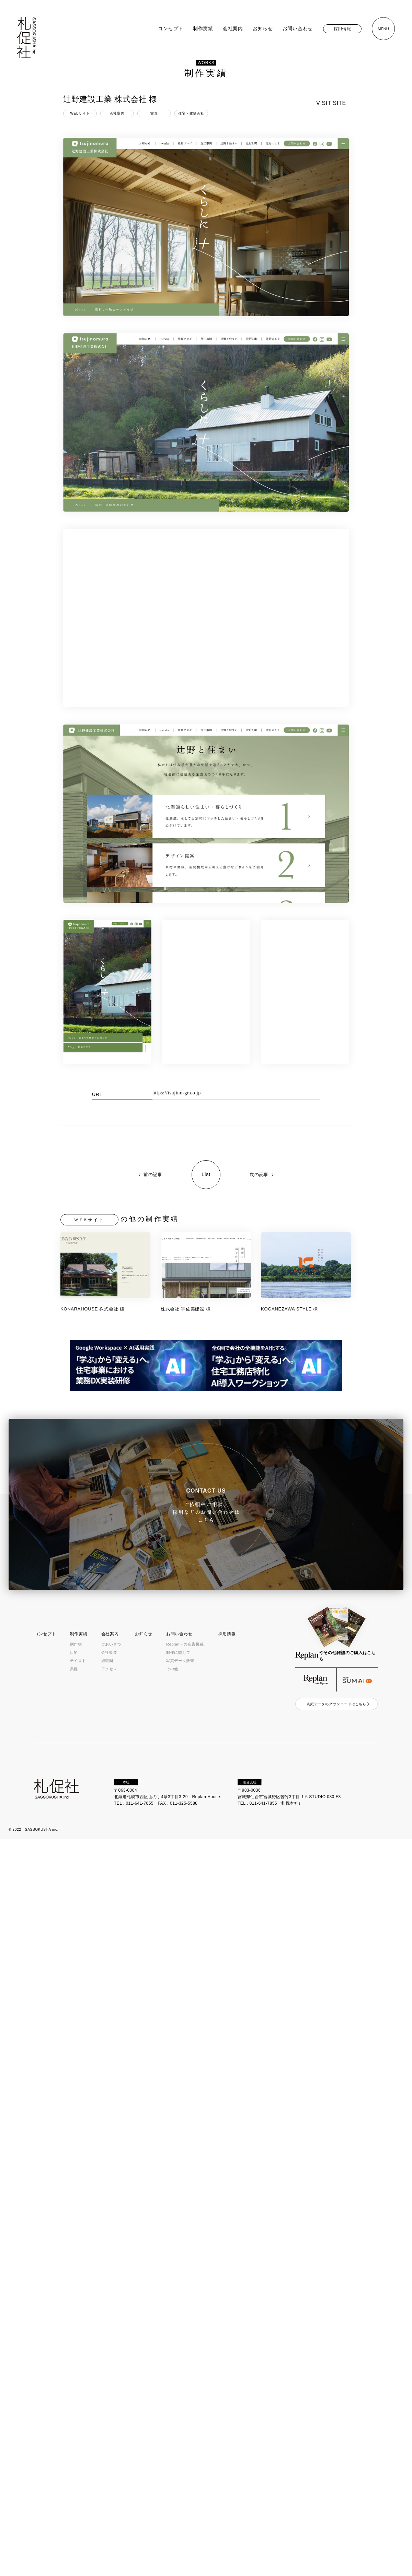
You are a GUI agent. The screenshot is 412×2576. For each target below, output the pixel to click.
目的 (74, 1652)
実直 (154, 113)
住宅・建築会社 (191, 113)
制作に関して (178, 1652)
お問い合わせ (298, 28)
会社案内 (233, 28)
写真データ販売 (180, 1661)
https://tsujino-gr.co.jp (176, 1092)
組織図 (107, 1661)
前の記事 (153, 1174)
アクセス (109, 1669)
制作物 (76, 1644)
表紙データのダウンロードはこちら (336, 1704)
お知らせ (263, 28)
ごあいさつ (111, 1644)
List (206, 1174)
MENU (383, 29)
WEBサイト (80, 113)
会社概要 (109, 1652)
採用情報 (342, 28)
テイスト (78, 1661)
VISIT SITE (331, 103)
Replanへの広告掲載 (185, 1644)
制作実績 (203, 28)
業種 (74, 1669)
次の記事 (259, 1174)
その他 (172, 1669)
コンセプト (170, 28)
